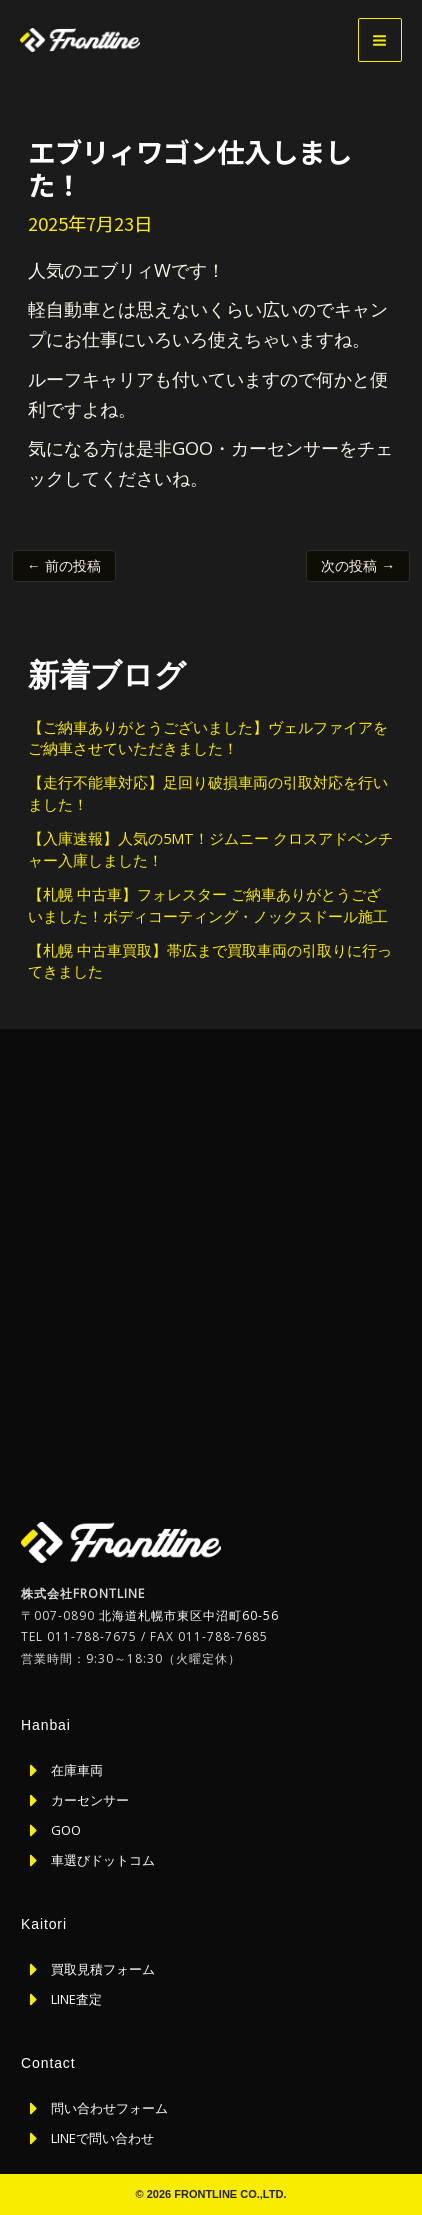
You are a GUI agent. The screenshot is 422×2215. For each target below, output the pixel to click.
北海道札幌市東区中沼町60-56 (189, 1615)
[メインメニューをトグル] (380, 40)
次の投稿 (358, 565)
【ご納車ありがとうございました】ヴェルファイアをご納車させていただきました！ (208, 738)
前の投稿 (64, 565)
